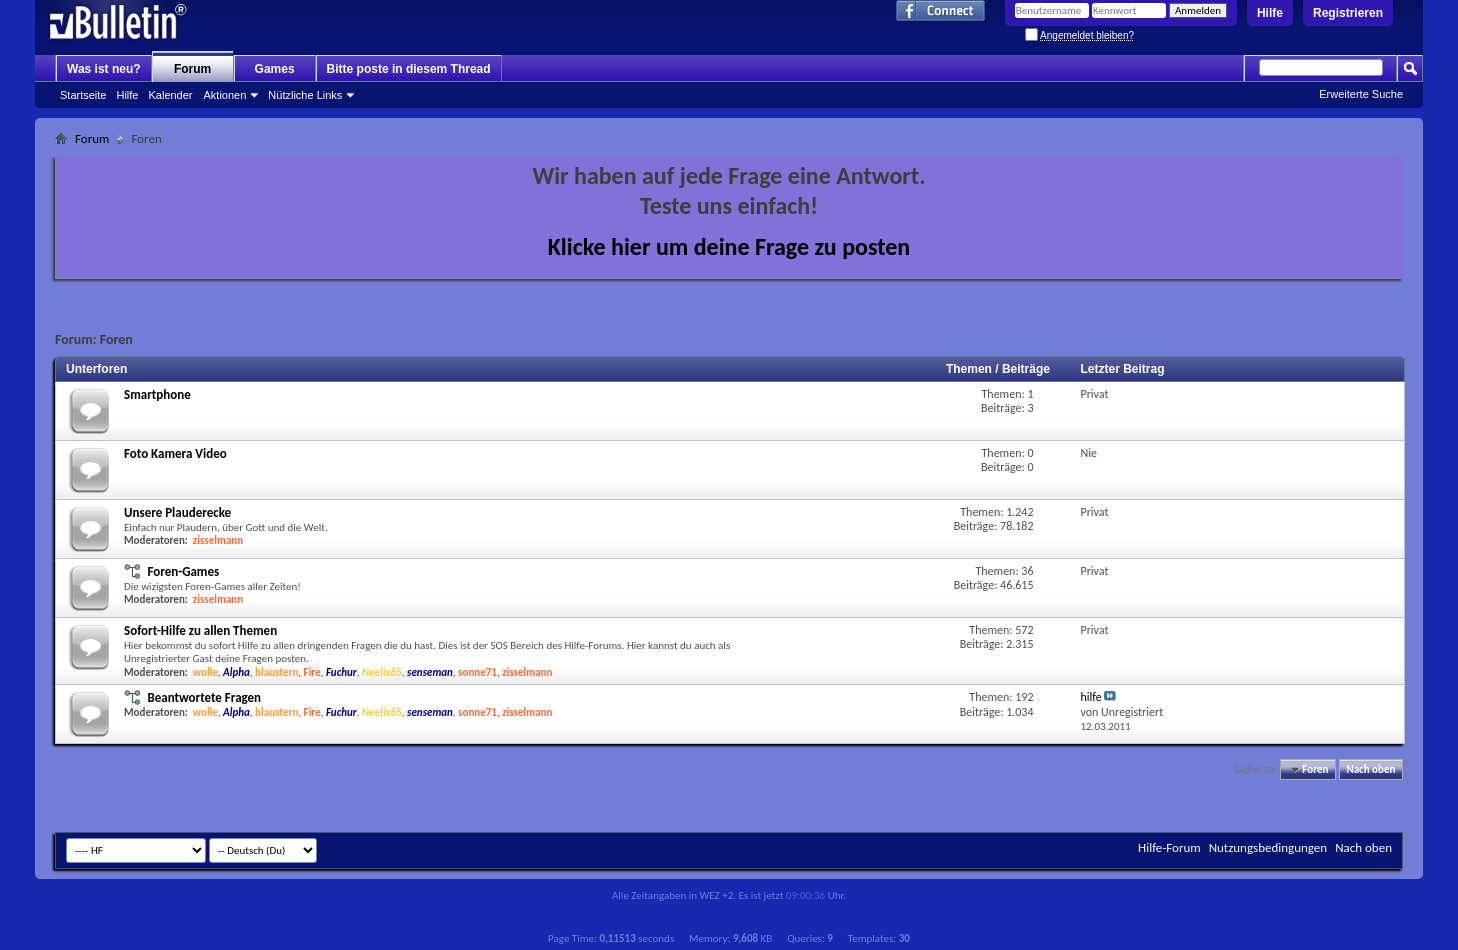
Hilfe (1270, 13)
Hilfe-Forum (1169, 847)
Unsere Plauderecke (177, 512)
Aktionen (225, 95)
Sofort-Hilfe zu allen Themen (200, 630)
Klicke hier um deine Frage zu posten (729, 246)
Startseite (83, 95)
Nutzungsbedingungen (1268, 847)
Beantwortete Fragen (204, 697)
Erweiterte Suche (1361, 94)
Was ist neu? (104, 69)
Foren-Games (183, 571)
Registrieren (1348, 13)
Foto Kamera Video (175, 453)
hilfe (1090, 697)
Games (275, 69)
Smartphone (157, 394)
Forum (192, 69)
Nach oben (1370, 769)
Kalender (170, 95)
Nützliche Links (305, 95)
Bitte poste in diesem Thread (409, 69)
